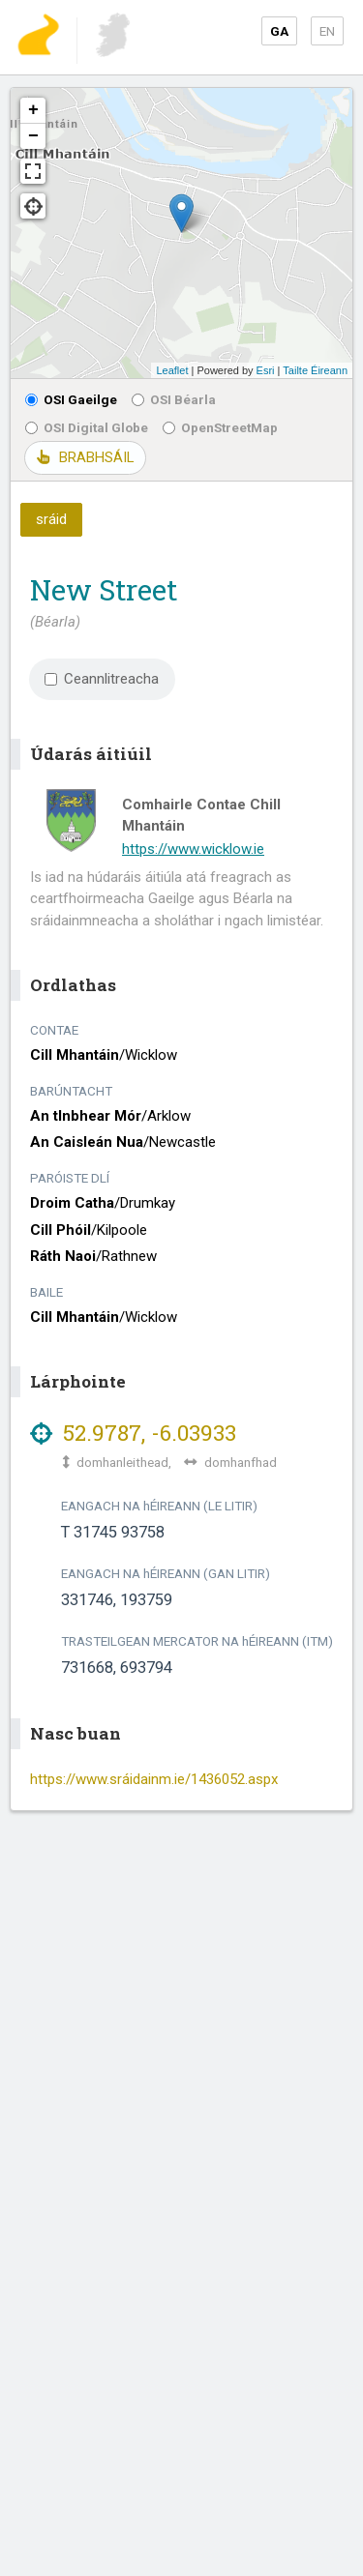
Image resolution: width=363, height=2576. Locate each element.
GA (279, 31)
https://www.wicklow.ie (193, 849)
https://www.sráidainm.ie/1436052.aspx (154, 1779)
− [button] (33, 136)
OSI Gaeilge (71, 399)
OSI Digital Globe (86, 427)
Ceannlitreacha (102, 679)
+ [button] (33, 110)
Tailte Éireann (315, 370)
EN (327, 31)
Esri (266, 370)
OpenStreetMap (220, 427)
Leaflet (172, 370)
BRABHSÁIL (85, 457)
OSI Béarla (174, 399)
